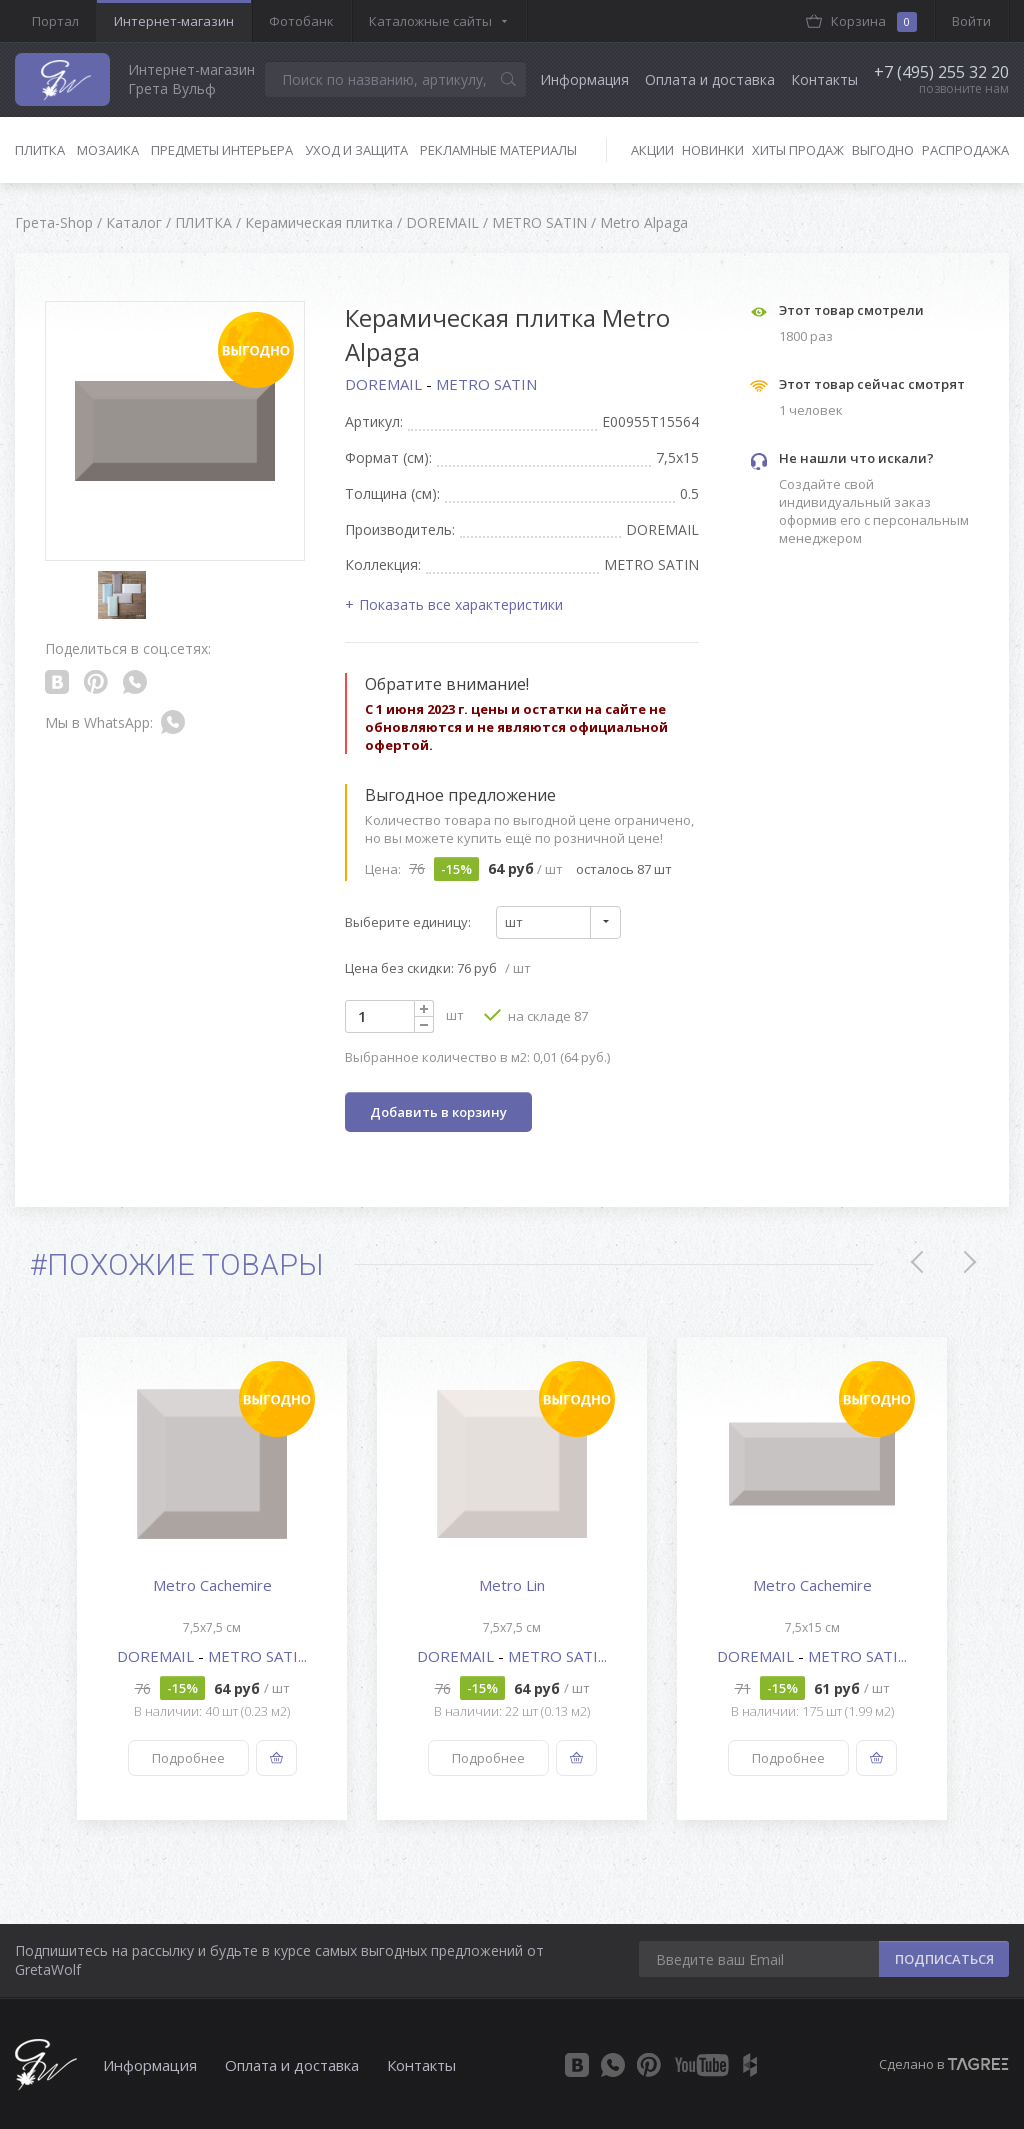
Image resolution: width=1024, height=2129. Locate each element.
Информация (584, 79)
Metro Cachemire (212, 1585)
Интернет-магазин (174, 21)
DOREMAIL (385, 384)
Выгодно (883, 150)
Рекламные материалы (498, 150)
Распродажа (965, 150)
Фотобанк (301, 21)
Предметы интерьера (222, 150)
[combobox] (558, 922)
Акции (652, 150)
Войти (971, 21)
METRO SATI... (257, 1656)
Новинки (713, 150)
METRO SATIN (486, 384)
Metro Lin (512, 1585)
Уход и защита (356, 150)
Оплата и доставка (710, 79)
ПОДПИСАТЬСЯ (944, 1959)
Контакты (824, 79)
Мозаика (108, 150)
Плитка (40, 150)
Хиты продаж (798, 150)
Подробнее (188, 1758)
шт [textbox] (514, 922)
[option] (212, 1578)
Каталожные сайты (430, 21)
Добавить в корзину (438, 1112)
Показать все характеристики (461, 604)
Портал (55, 21)
